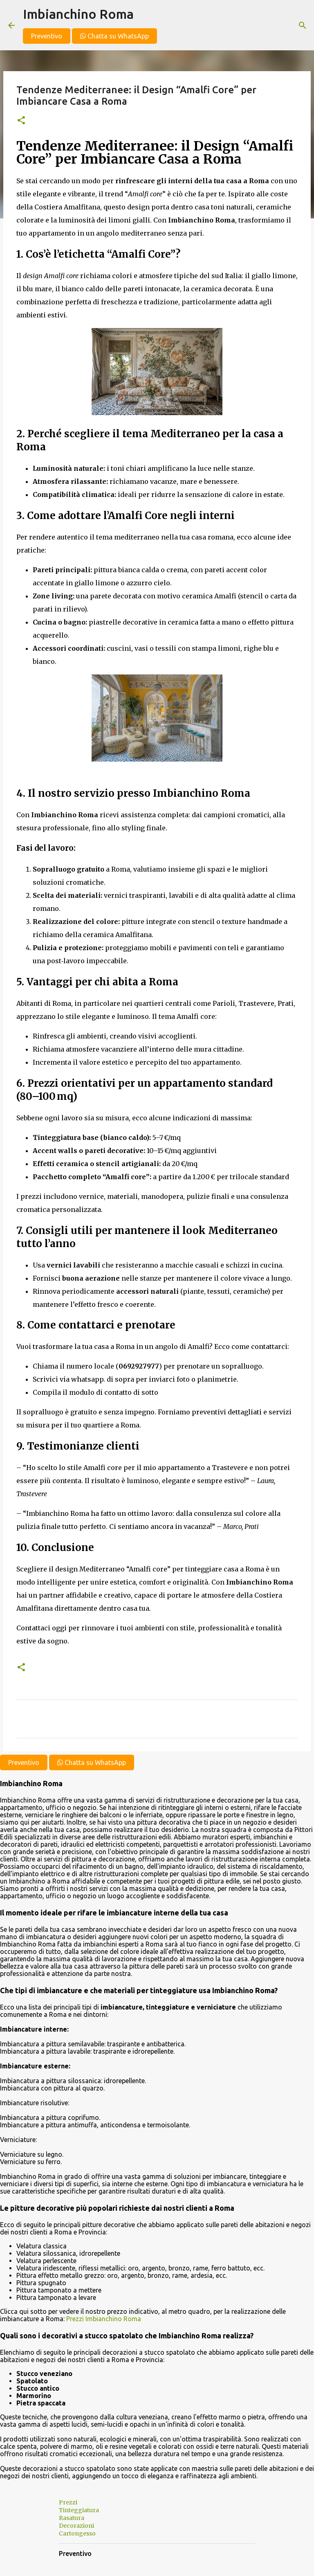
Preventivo (46, 36)
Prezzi (68, 2502)
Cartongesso (77, 2533)
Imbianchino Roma (78, 14)
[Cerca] (302, 25)
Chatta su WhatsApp (114, 36)
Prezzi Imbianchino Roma (103, 2318)
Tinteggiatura (79, 2510)
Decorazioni (76, 2525)
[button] (21, 120)
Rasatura (71, 2518)
